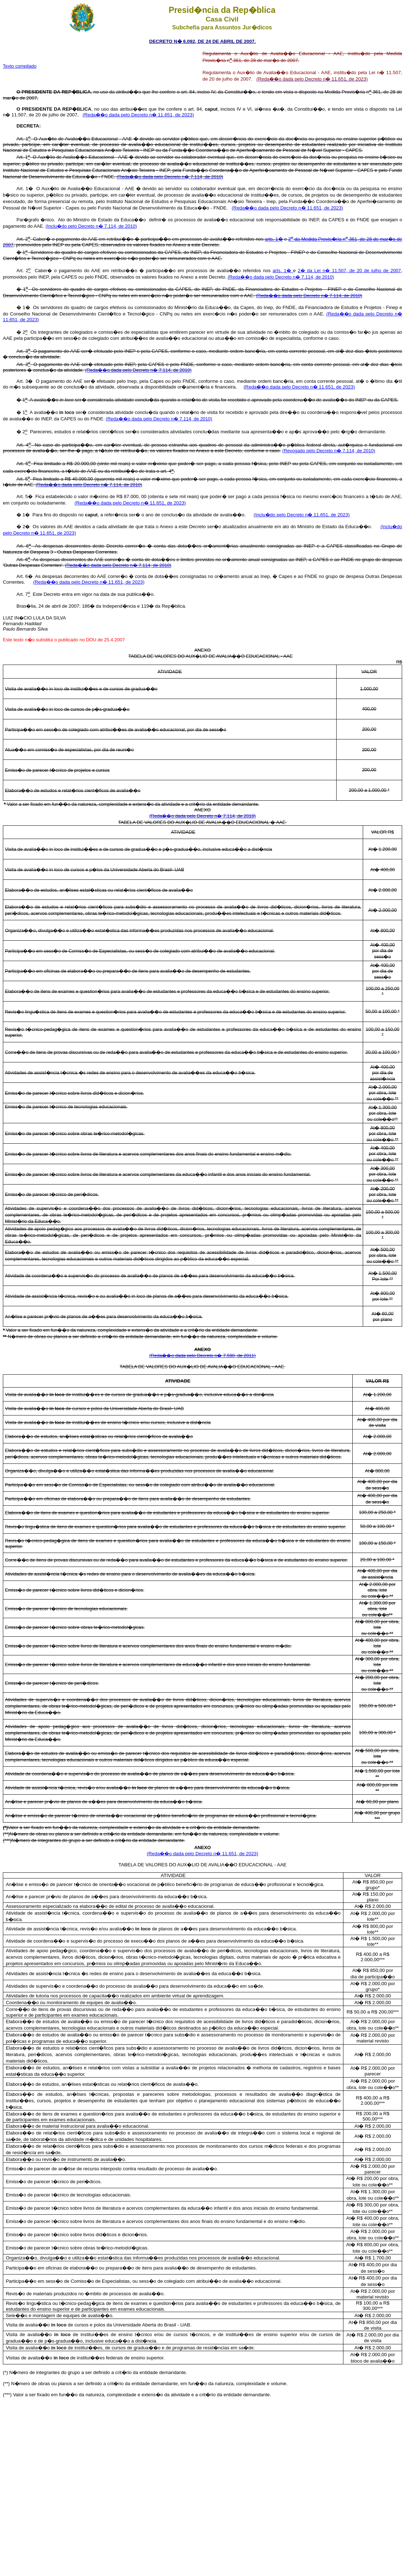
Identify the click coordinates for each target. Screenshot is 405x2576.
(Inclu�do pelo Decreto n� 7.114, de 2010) (91, 226)
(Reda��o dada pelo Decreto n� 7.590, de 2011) (202, 1355)
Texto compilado (20, 66)
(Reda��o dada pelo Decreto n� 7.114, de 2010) (170, 176)
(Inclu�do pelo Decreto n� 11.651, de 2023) (301, 514)
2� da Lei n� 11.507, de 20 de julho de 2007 (349, 270)
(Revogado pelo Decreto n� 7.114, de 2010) (328, 450)
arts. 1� (274, 239)
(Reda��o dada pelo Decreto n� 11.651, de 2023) (138, 114)
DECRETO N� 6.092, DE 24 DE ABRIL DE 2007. (202, 41)
